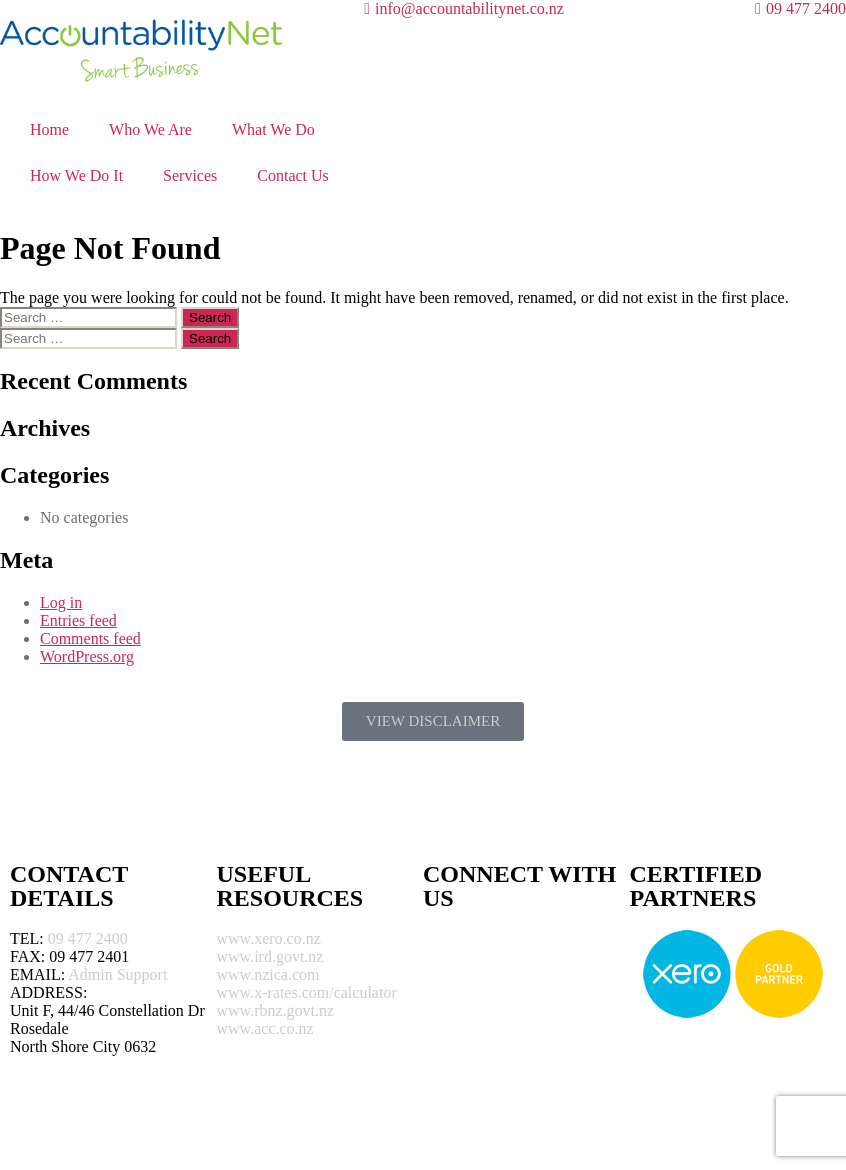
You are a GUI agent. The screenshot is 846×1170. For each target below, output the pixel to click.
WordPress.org (87, 656)
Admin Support (117, 974)
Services (190, 175)
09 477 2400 (88, 938)
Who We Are (150, 129)
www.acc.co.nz (265, 1028)
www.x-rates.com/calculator (307, 992)
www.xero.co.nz (269, 938)
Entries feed (78, 620)
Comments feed (90, 638)
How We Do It (76, 175)
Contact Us (293, 175)
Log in (61, 602)
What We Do (273, 129)
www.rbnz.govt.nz (276, 1010)
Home (49, 129)
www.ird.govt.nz (270, 956)
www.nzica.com (268, 974)
